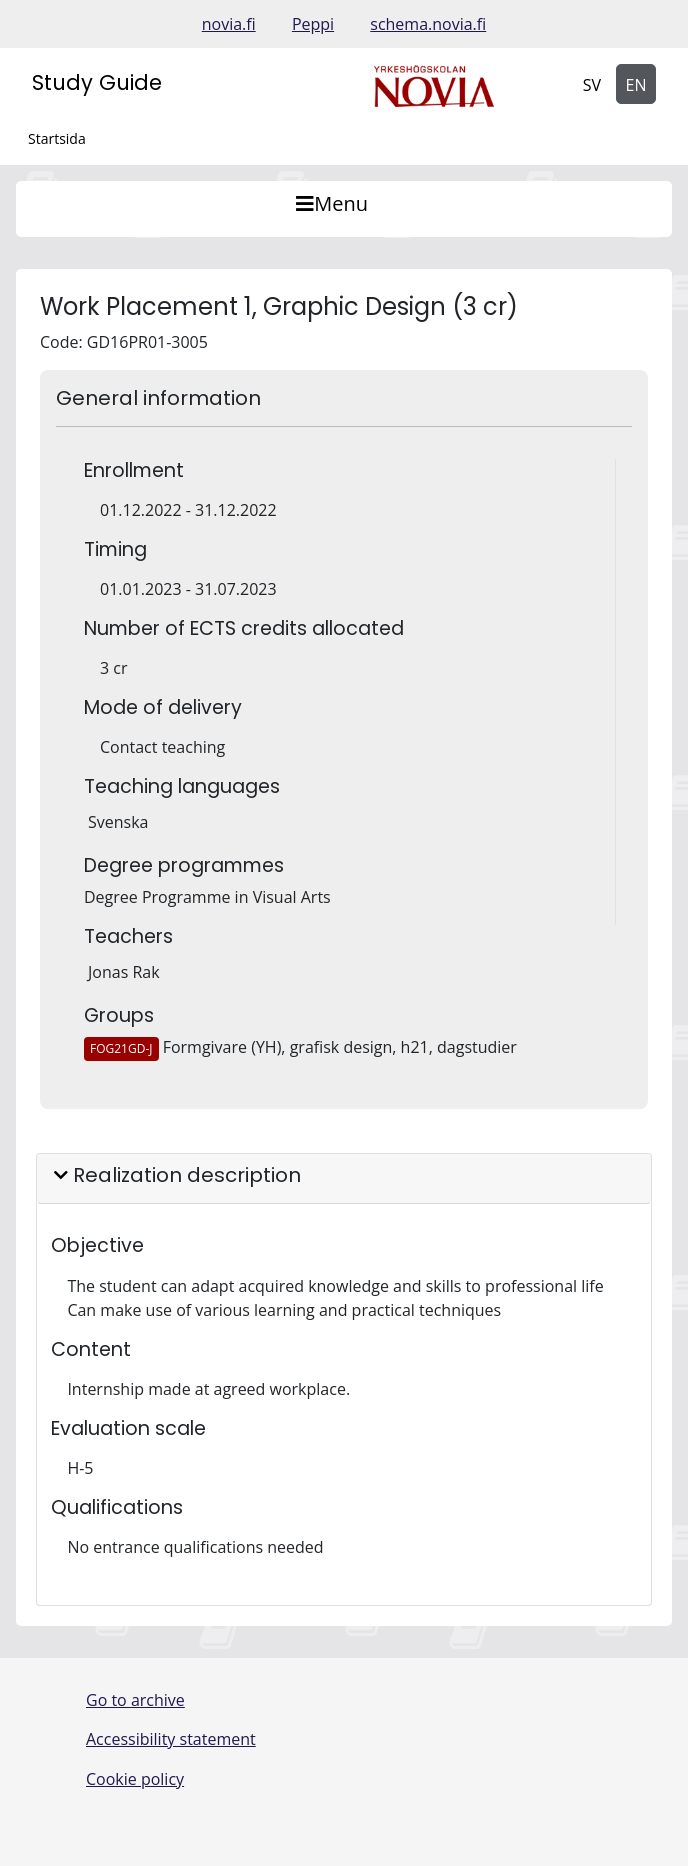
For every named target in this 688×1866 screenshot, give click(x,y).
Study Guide (97, 82)
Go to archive (135, 1700)
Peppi (313, 24)
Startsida (57, 138)
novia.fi (229, 24)
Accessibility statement (171, 1739)
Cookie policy (135, 1779)
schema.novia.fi (428, 24)
